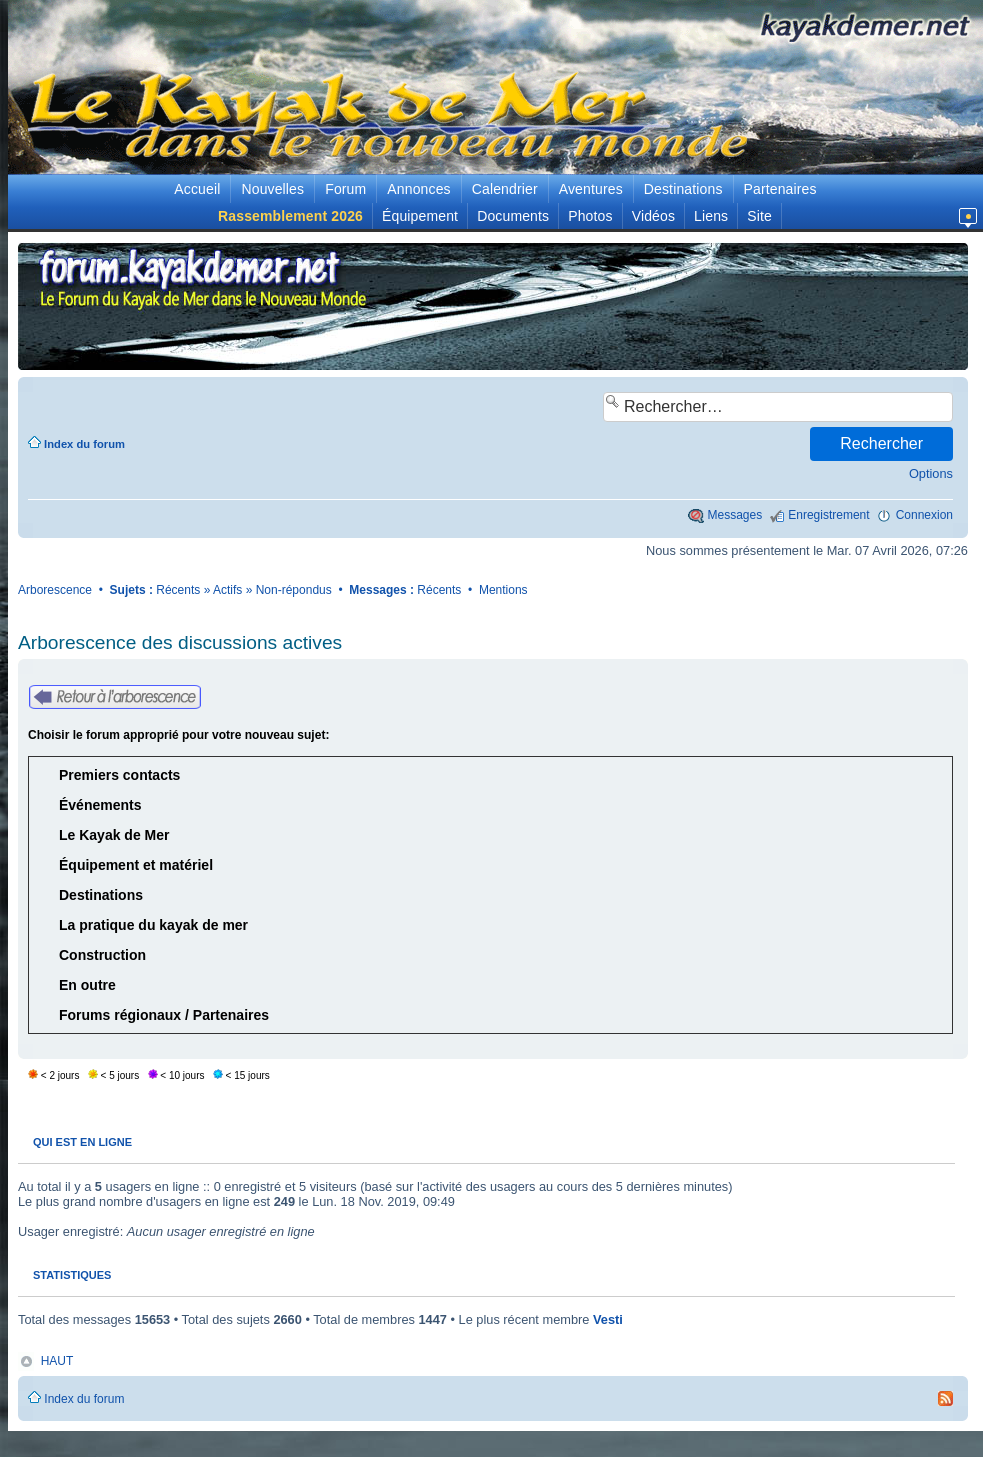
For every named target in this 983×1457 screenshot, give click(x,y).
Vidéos (653, 216)
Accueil (197, 189)
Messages (735, 515)
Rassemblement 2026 (290, 216)
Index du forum (84, 444)
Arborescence (55, 590)
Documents (513, 216)
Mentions (503, 590)
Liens (711, 216)
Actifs (227, 590)
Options (931, 473)
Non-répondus (294, 590)
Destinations (683, 189)
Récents (178, 590)
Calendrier (505, 189)
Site (759, 216)
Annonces (418, 189)
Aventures (591, 189)
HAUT (57, 1361)
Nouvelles (272, 189)
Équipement (420, 216)
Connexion (924, 515)
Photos (590, 216)
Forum (345, 189)
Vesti (608, 1319)
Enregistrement (828, 515)
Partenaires (780, 189)
